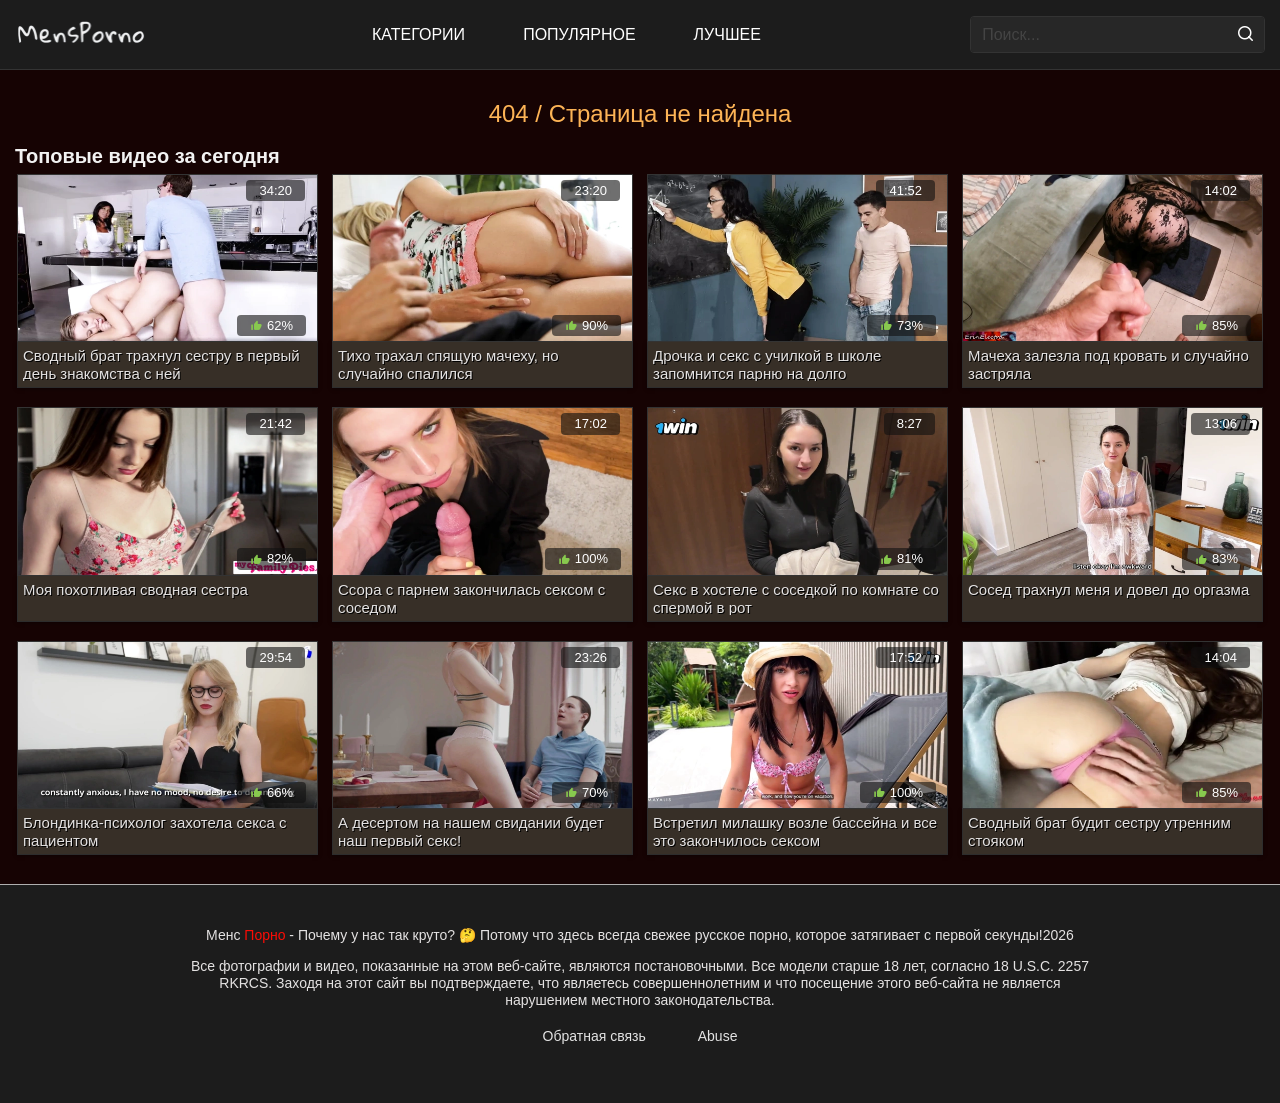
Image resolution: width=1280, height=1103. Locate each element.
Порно (264, 935)
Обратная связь (594, 1036)
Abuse (718, 1036)
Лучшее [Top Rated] (727, 34)
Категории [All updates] (418, 34)
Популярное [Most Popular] (579, 34)
